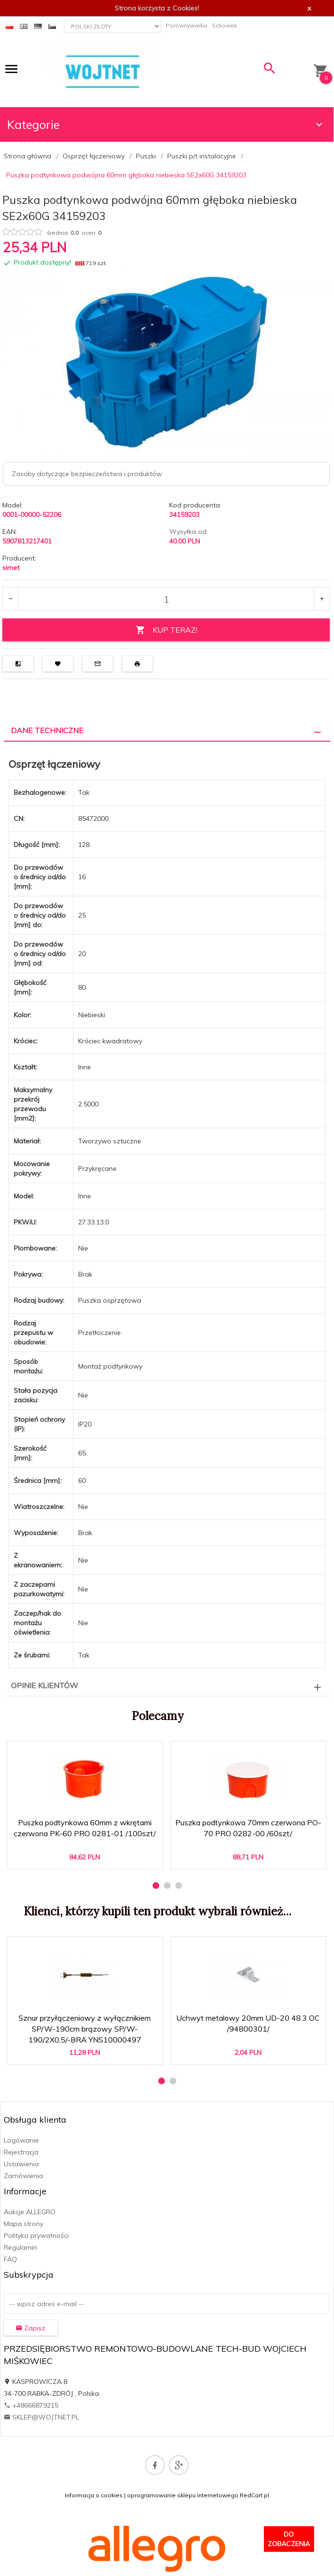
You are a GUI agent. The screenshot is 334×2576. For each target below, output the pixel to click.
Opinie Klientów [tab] (44, 1685)
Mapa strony (23, 2223)
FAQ (10, 2259)
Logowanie (21, 2140)
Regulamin (20, 2247)
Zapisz (30, 2328)
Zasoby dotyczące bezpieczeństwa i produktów (87, 473)
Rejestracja (21, 2152)
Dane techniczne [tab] (47, 730)
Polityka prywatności (36, 2235)
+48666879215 (31, 2405)
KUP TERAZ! (166, 630)
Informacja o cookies (94, 2495)
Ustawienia (21, 2164)
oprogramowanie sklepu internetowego (182, 2495)
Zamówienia (23, 2175)
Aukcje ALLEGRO (29, 2212)
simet (10, 567)
